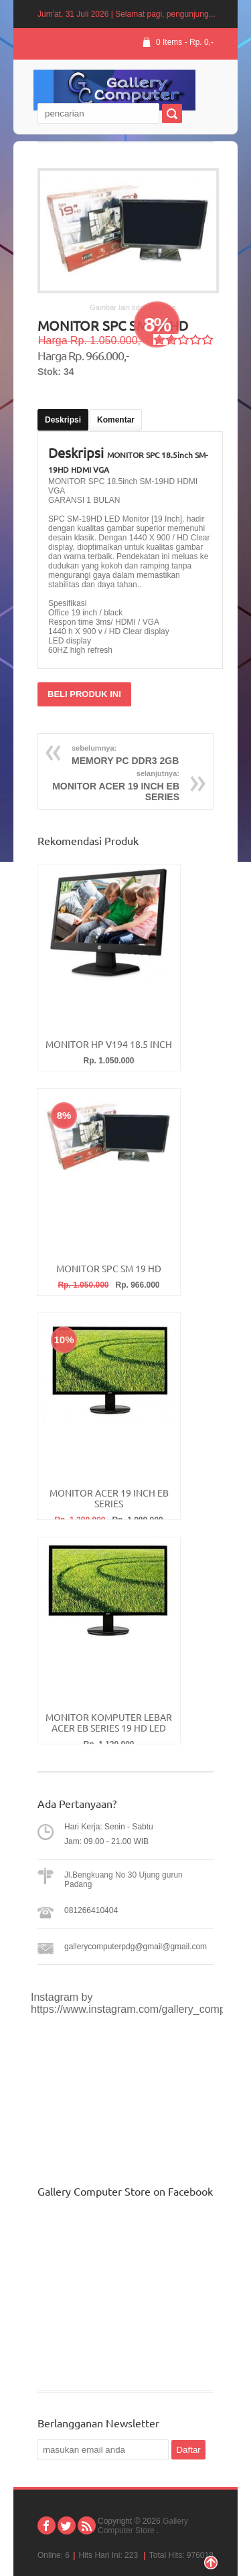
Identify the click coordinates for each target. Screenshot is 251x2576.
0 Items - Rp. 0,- (185, 42)
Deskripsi (63, 420)
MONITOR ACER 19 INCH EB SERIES (97, 784)
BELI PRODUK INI (84, 694)
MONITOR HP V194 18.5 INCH (109, 1044)
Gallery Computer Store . (143, 2525)
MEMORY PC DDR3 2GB (154, 753)
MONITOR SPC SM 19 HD (108, 1269)
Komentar (116, 420)
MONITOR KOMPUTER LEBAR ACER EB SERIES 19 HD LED (109, 1723)
